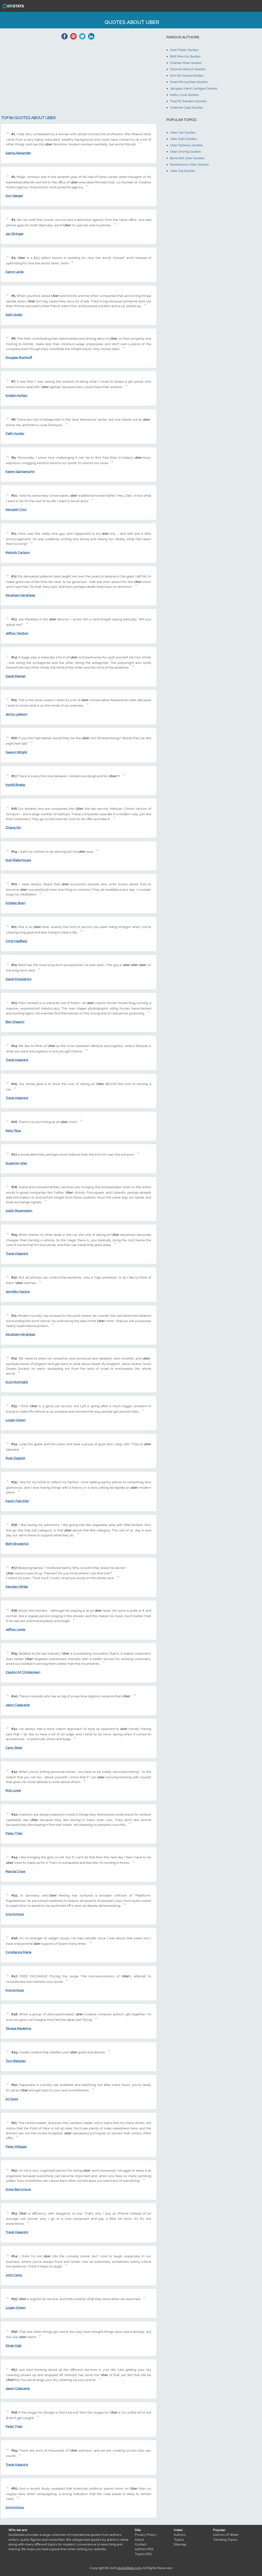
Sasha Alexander (18, 153)
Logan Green (15, 1420)
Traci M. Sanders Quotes (188, 101)
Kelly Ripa (13, 1130)
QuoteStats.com (129, 2568)
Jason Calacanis (17, 1705)
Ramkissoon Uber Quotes (189, 164)
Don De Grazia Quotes (186, 75)
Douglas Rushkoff (18, 357)
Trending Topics (225, 2539)
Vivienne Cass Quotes (186, 107)
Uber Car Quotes (182, 132)
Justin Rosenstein (18, 1211)
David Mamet (15, 676)
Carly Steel (13, 1748)
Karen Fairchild (17, 1501)
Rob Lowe (13, 1790)
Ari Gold (11, 2099)
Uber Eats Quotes (183, 139)
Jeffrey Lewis (15, 1629)
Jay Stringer (14, 234)
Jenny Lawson (16, 714)
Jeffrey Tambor (16, 633)
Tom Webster (15, 2061)
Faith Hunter (14, 433)
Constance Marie (18, 1952)
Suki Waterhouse (18, 860)
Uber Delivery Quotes (186, 145)
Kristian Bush (15, 903)
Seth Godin (13, 315)
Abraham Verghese (20, 595)
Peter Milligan (16, 2146)
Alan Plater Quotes (184, 50)
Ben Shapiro (14, 1022)
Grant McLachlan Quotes (189, 82)
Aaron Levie (14, 272)
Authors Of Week (226, 2535)
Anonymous (14, 1914)
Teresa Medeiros (18, 2028)
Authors (180, 2535)
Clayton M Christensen (22, 1672)
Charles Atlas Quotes (186, 63)
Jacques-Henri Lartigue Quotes (193, 88)
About (139, 2539)
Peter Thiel (13, 1833)
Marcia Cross (15, 1871)
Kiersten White (16, 1587)
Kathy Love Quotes (184, 95)
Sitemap (180, 2544)
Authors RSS (144, 2549)
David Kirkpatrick (18, 979)
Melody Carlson (17, 552)
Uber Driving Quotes (185, 151)
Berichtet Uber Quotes (187, 158)
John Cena (13, 2275)
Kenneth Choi (15, 509)
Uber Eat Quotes (182, 171)
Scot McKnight (16, 1382)
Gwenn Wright (16, 752)
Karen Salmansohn (20, 471)
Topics (179, 2539)
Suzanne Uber (16, 1163)
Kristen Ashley (16, 395)
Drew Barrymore (18, 2189)
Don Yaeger (14, 196)
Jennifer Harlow (17, 1291)
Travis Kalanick (16, 1060)
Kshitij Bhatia (15, 785)
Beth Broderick (17, 1544)
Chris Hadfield (16, 941)
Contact (141, 2544)
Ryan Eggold (15, 1458)
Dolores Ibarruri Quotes (188, 69)
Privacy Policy (145, 2535)
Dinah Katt (13, 2346)
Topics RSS (143, 2554)
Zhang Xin (13, 827)
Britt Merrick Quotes (185, 56)
